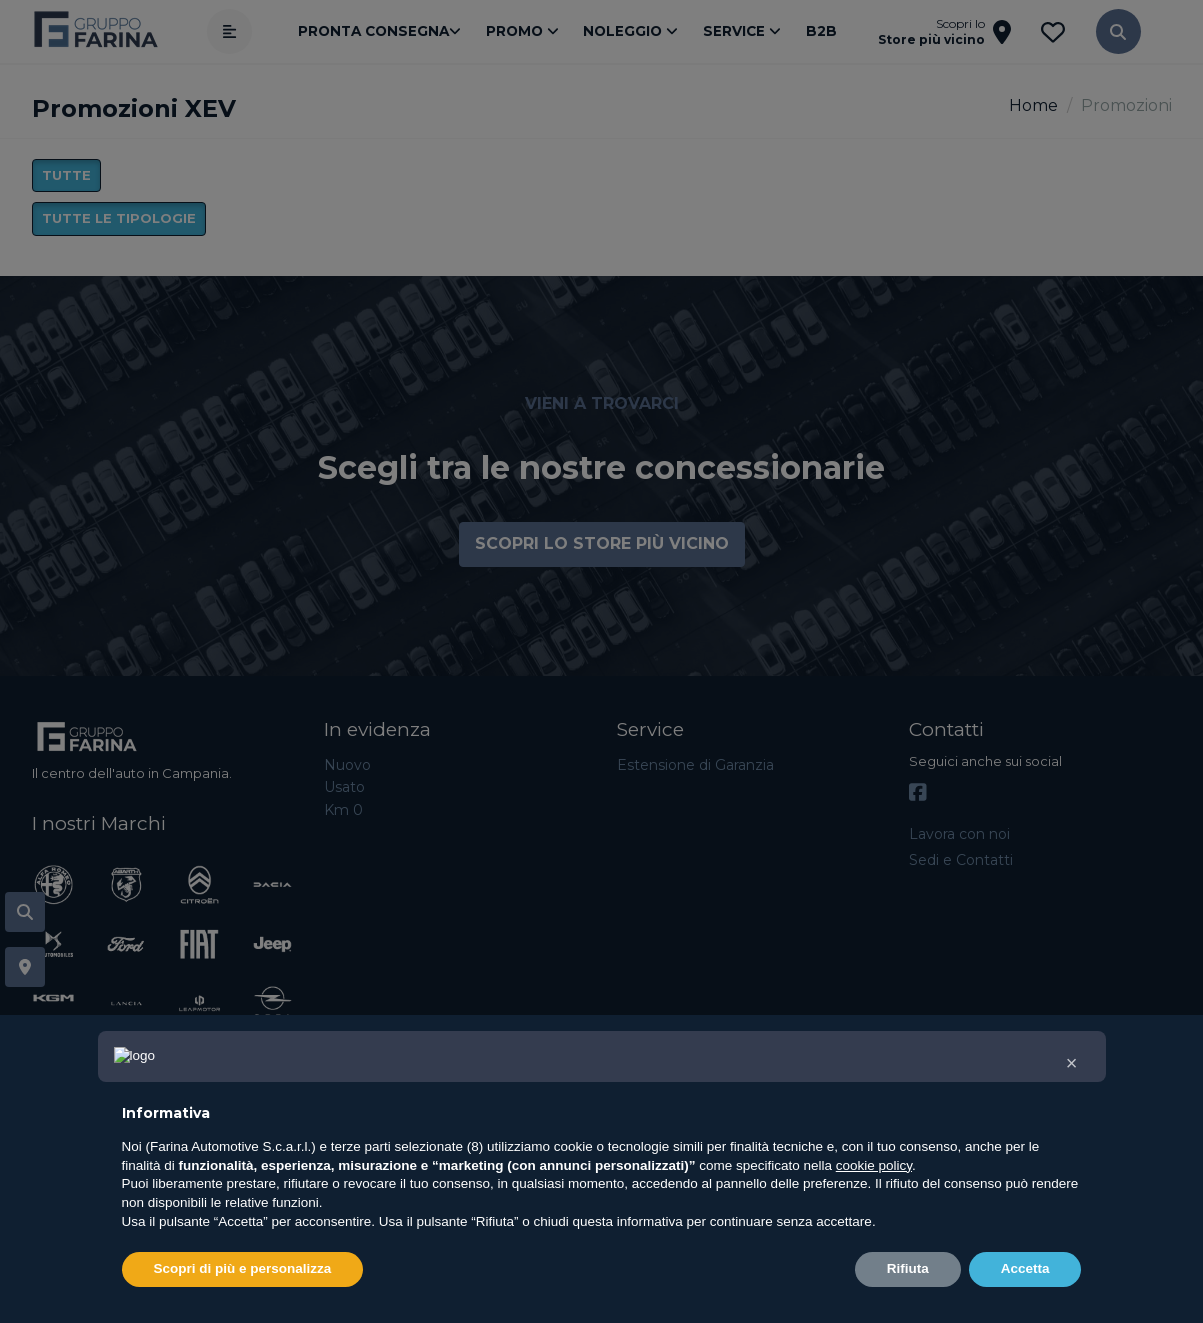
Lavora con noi (959, 834)
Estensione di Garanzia (695, 765)
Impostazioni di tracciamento (1068, 1302)
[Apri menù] (229, 31)
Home (1033, 105)
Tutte (66, 175)
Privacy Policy (808, 1302)
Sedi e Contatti (961, 860)
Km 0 (343, 810)
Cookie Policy (909, 1302)
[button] (1118, 31)
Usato (344, 787)
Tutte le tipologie (119, 218)
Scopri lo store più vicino (602, 543)
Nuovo (347, 765)
